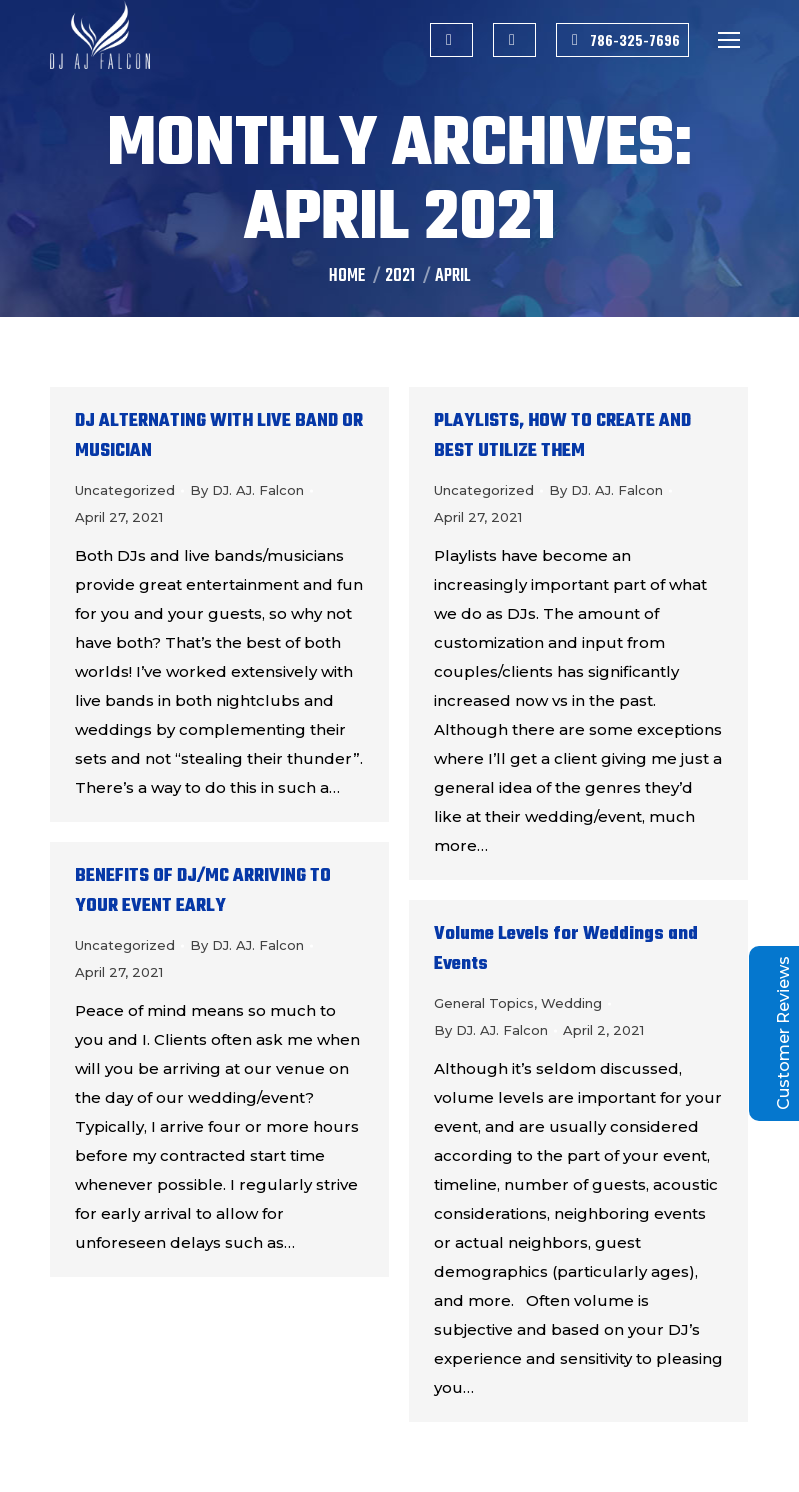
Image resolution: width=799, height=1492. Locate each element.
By (247, 490)
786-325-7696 (622, 39)
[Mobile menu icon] (729, 40)
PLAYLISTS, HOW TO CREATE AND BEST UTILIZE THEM (562, 436)
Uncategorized (125, 490)
